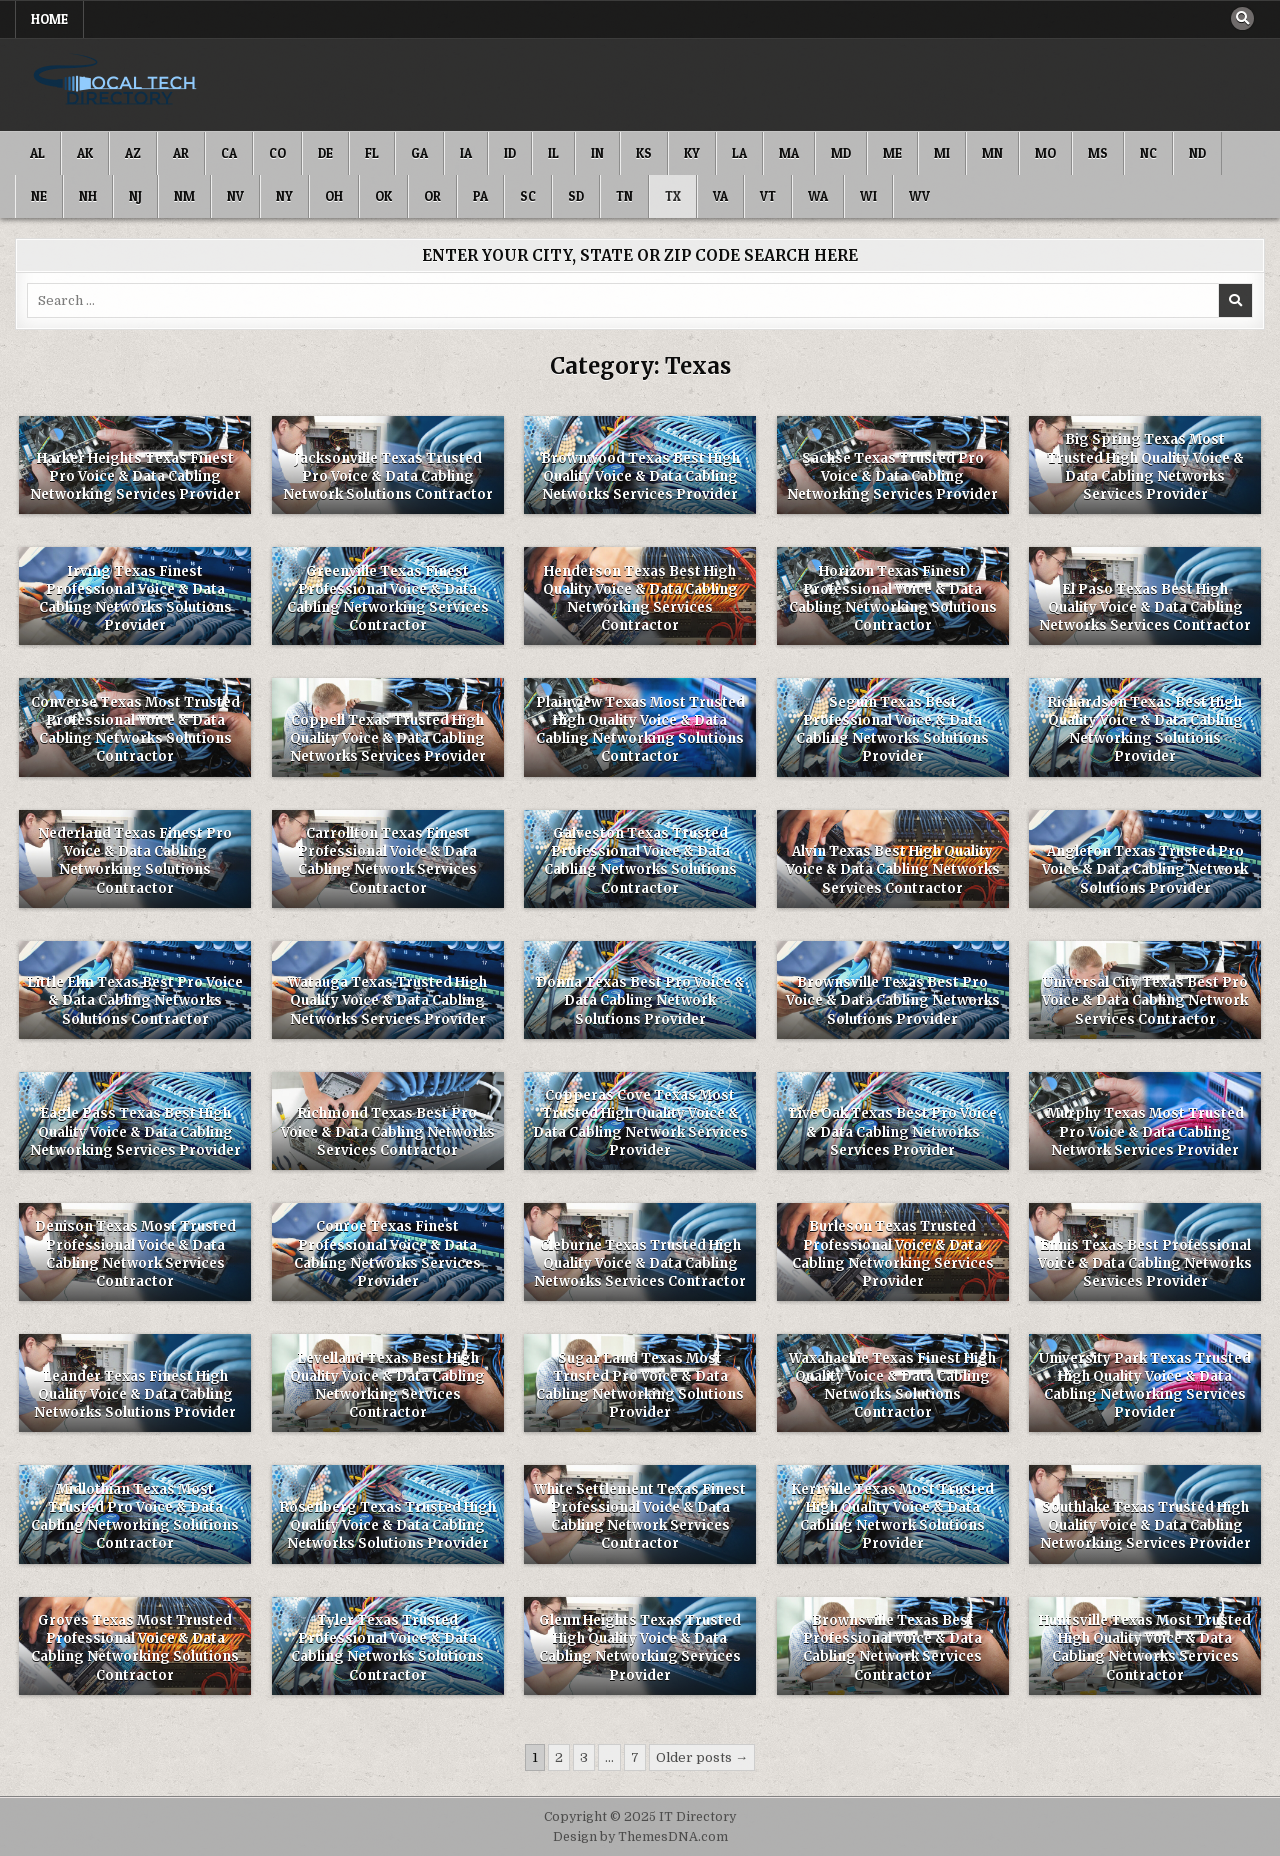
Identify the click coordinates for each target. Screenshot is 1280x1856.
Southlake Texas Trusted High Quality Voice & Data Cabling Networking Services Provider (1145, 1525)
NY (284, 196)
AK (85, 153)
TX (673, 196)
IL (553, 153)
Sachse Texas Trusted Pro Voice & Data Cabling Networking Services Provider (892, 476)
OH (334, 196)
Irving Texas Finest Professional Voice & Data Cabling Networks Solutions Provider (135, 599)
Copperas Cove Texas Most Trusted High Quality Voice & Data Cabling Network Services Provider (640, 1123)
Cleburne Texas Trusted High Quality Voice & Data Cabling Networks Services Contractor (640, 1263)
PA (480, 196)
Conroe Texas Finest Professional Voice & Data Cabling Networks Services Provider (387, 1254)
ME (892, 153)
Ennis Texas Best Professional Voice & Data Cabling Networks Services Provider (1145, 1263)
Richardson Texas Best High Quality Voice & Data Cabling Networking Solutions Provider (1145, 730)
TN (624, 196)
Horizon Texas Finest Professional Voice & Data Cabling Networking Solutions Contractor (893, 599)
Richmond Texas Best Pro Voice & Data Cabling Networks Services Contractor (388, 1131)
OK (383, 196)
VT (768, 196)
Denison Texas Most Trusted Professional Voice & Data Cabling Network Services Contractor (135, 1254)
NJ (135, 196)
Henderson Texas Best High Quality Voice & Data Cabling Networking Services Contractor (640, 599)
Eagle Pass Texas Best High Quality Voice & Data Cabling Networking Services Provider (135, 1131)
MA (789, 153)
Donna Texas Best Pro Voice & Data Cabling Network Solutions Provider (640, 1000)
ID (510, 153)
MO (1045, 153)
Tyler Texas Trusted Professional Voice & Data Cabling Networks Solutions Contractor (387, 1648)
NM (184, 196)
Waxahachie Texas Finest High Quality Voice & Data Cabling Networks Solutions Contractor (892, 1386)
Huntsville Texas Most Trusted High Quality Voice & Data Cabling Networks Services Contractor (1145, 1648)
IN (597, 153)
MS (1098, 153)
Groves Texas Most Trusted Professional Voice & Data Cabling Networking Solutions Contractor (135, 1648)
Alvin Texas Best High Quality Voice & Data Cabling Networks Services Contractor (893, 869)
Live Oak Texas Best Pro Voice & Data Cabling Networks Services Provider (893, 1131)
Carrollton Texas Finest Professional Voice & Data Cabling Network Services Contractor (387, 861)
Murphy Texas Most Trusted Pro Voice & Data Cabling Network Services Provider (1145, 1131)
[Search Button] (1242, 19)
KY (692, 153)
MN (992, 153)
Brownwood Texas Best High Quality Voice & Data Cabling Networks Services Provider (640, 476)
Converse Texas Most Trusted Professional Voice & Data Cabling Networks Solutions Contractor (135, 730)
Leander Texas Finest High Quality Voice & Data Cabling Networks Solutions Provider (135, 1394)
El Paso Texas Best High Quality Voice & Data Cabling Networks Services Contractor (1145, 607)
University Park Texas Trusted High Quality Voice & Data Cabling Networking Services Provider (1145, 1386)
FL (372, 153)
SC (528, 196)
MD (841, 153)
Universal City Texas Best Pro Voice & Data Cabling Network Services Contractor (1145, 1000)
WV (919, 196)
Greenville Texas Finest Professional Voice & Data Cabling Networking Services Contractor (388, 599)
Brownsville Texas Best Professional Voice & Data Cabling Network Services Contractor (892, 1648)
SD (576, 196)
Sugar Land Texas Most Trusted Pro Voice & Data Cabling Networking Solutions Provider (640, 1386)
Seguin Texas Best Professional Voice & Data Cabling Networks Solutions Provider (892, 730)
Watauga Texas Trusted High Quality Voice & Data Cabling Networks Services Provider (387, 1000)
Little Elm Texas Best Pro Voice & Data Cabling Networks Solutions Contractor (135, 1000)
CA (229, 153)
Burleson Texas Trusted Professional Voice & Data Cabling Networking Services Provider (893, 1254)
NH (88, 196)
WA (818, 196)
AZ (133, 153)
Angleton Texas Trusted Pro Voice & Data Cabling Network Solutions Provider (1145, 869)
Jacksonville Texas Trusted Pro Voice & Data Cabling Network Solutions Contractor (388, 476)
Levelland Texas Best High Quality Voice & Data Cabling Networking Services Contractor (387, 1386)
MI (942, 153)
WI (868, 196)
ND (1197, 153)
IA (466, 153)
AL (37, 153)
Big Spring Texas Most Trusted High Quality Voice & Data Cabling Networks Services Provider (1145, 467)
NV (235, 196)
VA (720, 196)
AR (181, 153)
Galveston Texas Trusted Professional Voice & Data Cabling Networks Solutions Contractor (640, 861)
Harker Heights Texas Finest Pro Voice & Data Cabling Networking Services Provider (135, 476)
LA (739, 153)
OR (432, 196)
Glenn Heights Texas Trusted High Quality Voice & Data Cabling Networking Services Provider (640, 1648)
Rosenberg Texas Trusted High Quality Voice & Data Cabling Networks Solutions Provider (388, 1525)
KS (644, 153)
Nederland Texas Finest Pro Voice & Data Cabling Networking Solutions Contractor (135, 861)
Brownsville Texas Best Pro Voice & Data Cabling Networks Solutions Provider (893, 1000)
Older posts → (702, 1757)
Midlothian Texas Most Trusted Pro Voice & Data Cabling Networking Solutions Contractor (135, 1517)
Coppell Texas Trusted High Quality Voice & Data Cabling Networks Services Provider (388, 738)
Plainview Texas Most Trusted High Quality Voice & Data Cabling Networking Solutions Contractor (640, 730)
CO (277, 153)
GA (419, 153)
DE (325, 153)
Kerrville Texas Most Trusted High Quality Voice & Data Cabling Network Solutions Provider (892, 1517)
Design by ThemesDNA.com (640, 1837)
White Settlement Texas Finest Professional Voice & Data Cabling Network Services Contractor (640, 1517)
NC (1148, 153)
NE (39, 196)
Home (49, 19)
